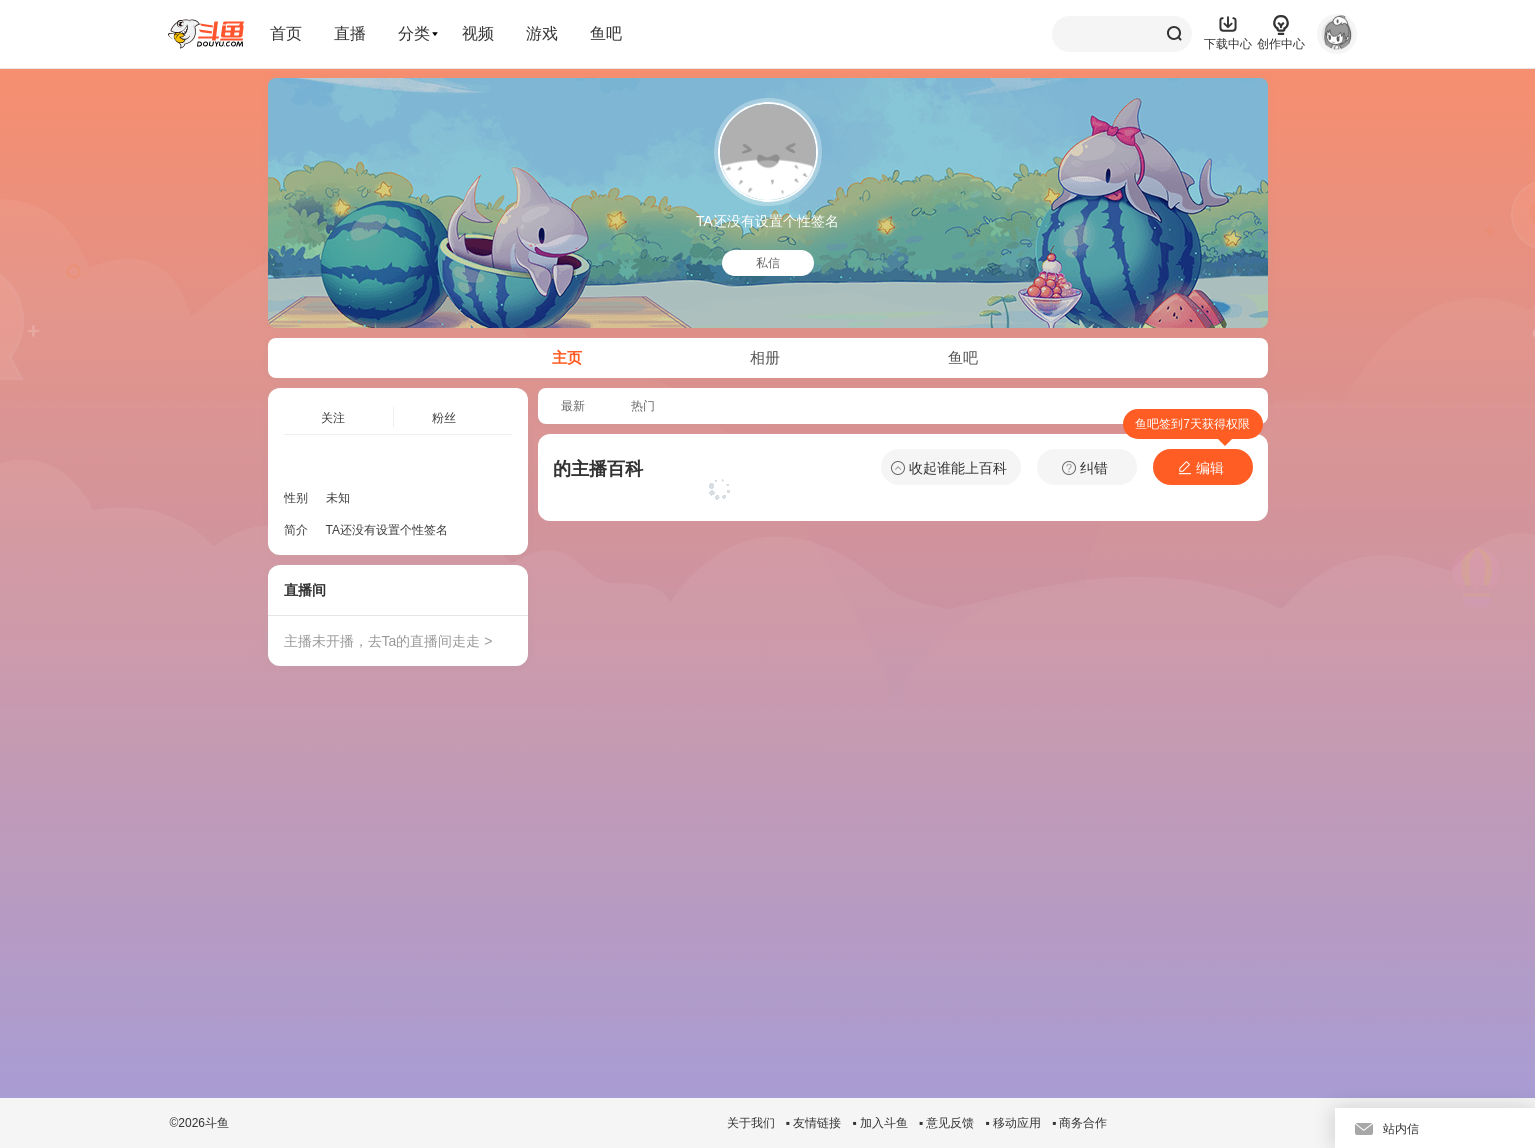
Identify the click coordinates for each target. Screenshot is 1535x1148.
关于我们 (751, 1123)
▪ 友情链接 (814, 1123)
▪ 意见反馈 (947, 1123)
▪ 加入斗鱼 (880, 1123)
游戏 (542, 33)
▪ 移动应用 (1013, 1123)
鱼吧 (606, 33)
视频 (478, 33)
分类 (414, 33)
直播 (350, 33)
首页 (286, 33)
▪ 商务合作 (1080, 1123)
